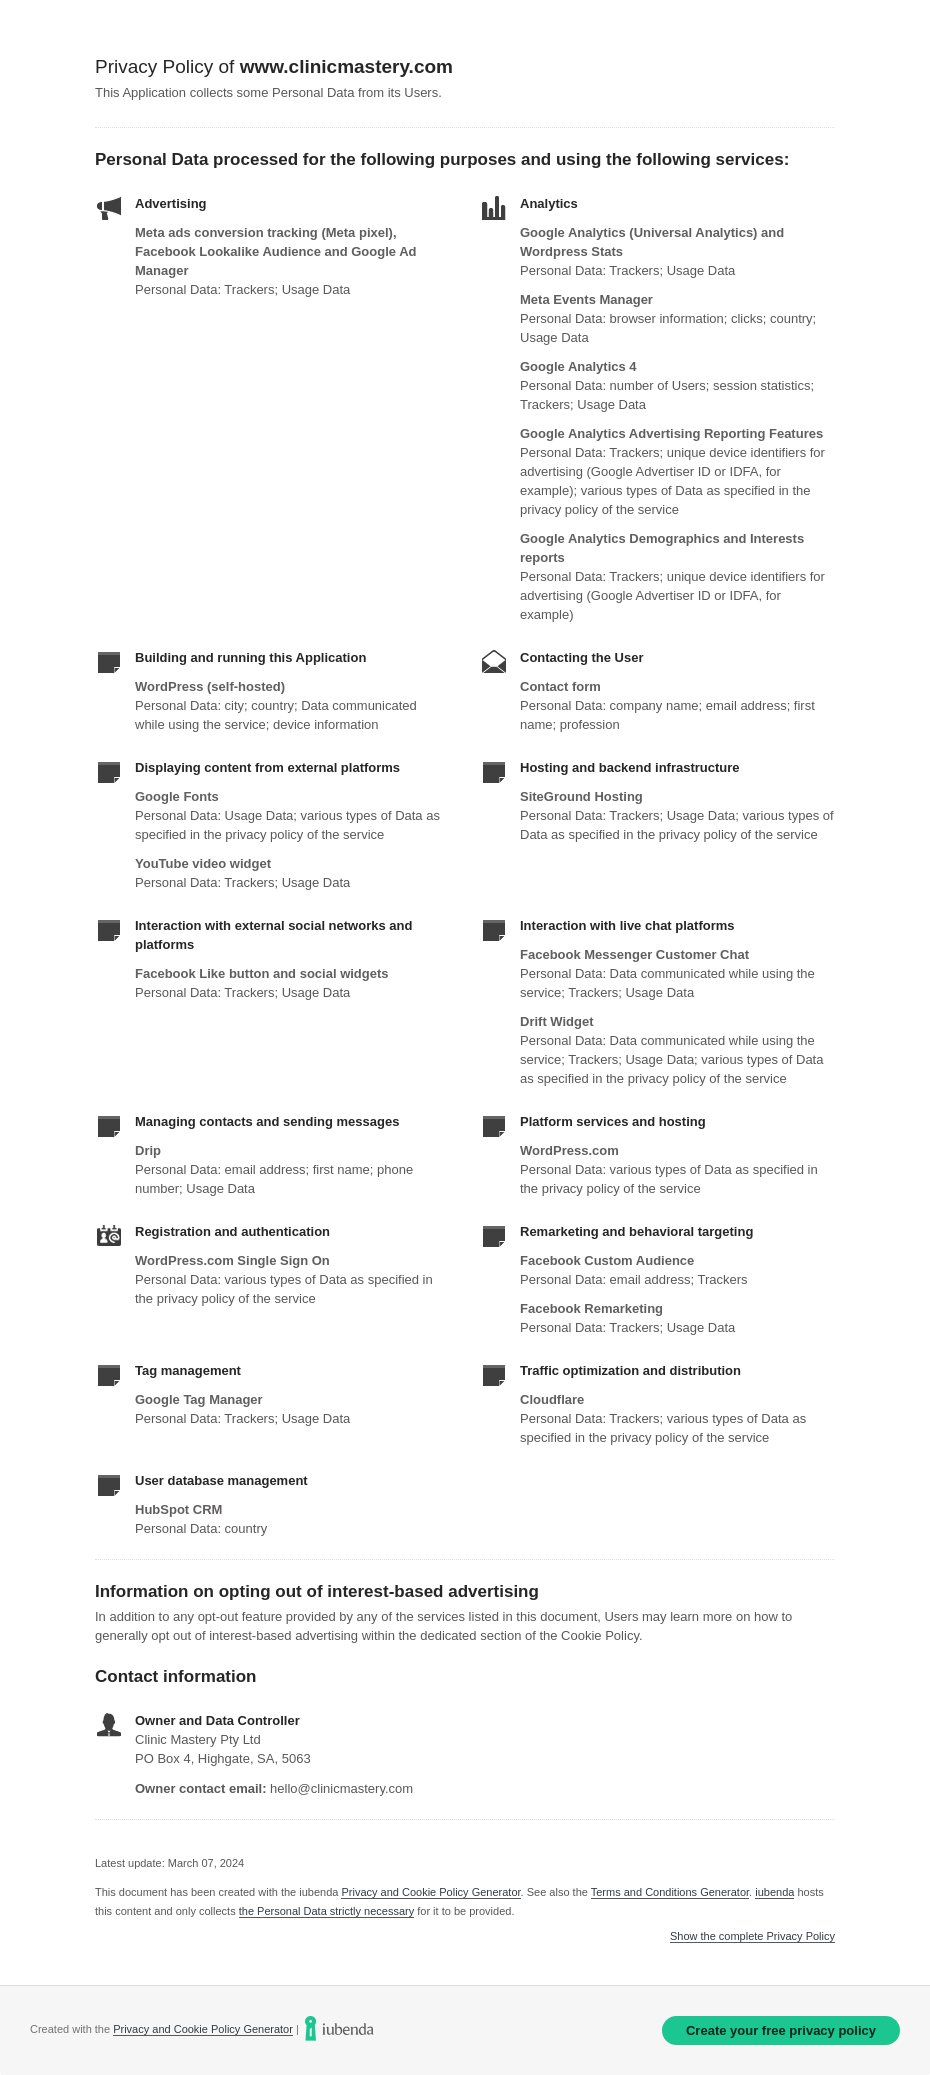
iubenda (774, 1892)
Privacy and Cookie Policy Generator (430, 1892)
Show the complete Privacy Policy (752, 1936)
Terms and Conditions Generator (670, 1892)
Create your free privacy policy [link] (781, 2030)
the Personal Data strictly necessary (326, 1911)
